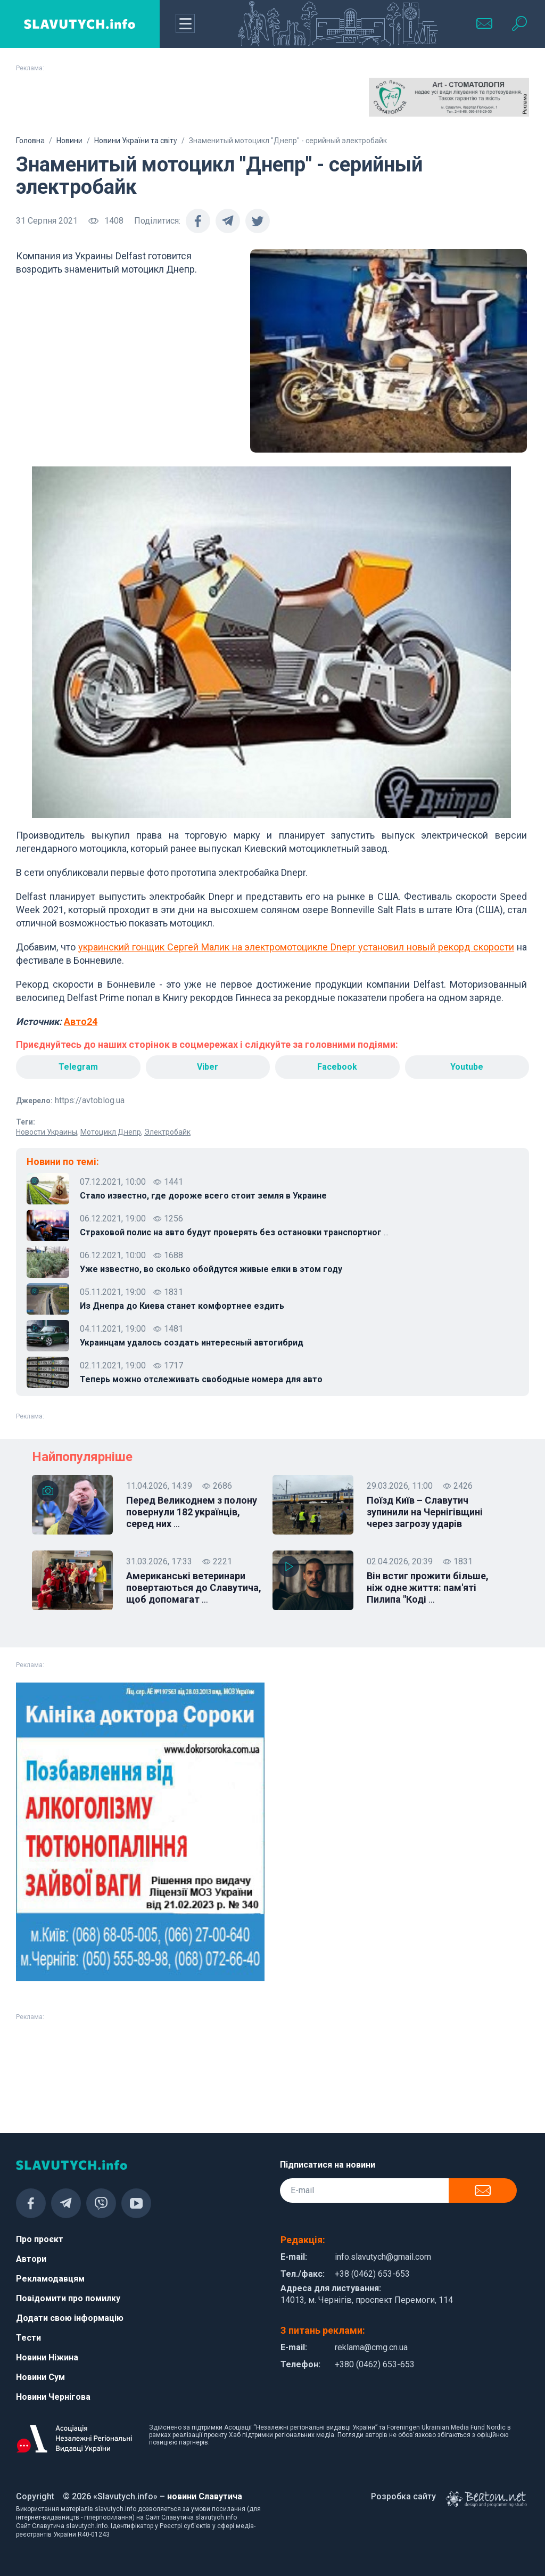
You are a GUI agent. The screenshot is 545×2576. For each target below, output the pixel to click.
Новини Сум (40, 2377)
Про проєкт (39, 2239)
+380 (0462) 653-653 (375, 2364)
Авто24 (80, 1021)
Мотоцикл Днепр (110, 1132)
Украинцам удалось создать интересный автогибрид (191, 1343)
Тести (28, 2338)
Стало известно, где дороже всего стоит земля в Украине (203, 1196)
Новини (69, 140)
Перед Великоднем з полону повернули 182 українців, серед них (191, 1512)
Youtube (466, 1067)
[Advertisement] (96, 104)
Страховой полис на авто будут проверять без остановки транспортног (234, 1232)
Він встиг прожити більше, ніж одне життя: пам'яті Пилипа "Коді (428, 1587)
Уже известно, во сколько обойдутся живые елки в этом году (211, 1269)
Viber (207, 1067)
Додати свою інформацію (69, 2318)
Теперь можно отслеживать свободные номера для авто (201, 1379)
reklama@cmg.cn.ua (371, 2347)
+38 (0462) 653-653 (372, 2274)
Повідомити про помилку (68, 2298)
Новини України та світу (135, 140)
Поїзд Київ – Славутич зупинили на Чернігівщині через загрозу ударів (425, 1512)
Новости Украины (46, 1132)
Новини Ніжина (47, 2357)
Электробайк (167, 1132)
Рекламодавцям (50, 2279)
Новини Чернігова (53, 2397)
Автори (31, 2259)
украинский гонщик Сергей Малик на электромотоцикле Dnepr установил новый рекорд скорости (296, 947)
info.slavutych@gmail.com (383, 2257)
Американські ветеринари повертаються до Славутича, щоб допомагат (193, 1587)
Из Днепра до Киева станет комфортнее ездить (182, 1306)
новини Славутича (204, 2496)
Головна (30, 140)
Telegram (78, 1067)
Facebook (337, 1067)
